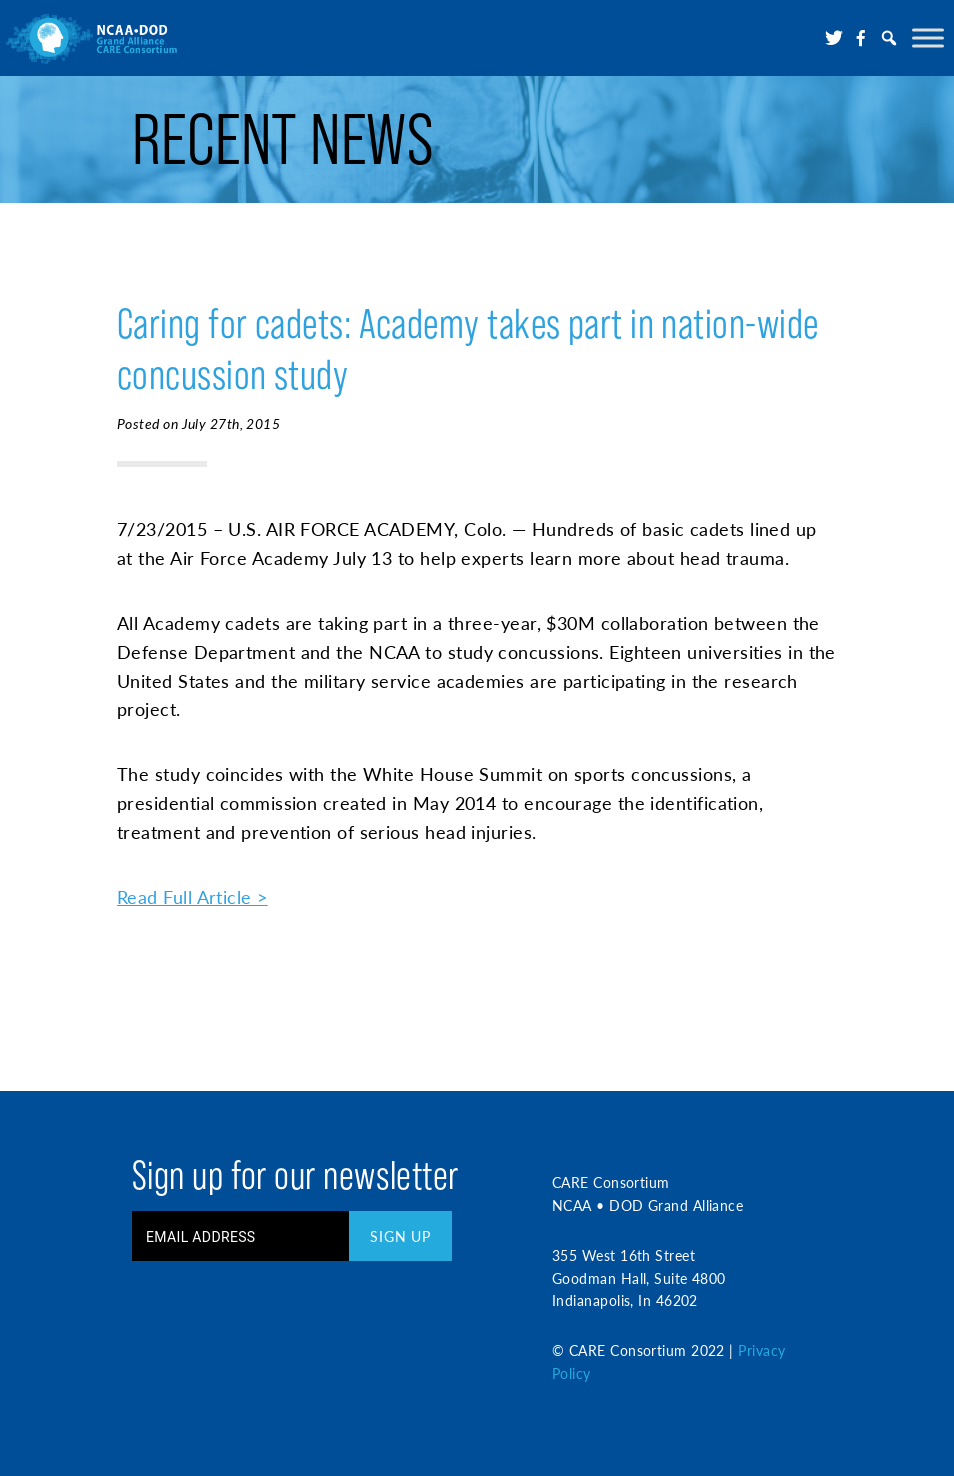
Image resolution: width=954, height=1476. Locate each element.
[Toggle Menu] (928, 37)
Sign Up (400, 1236)
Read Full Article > (192, 896)
